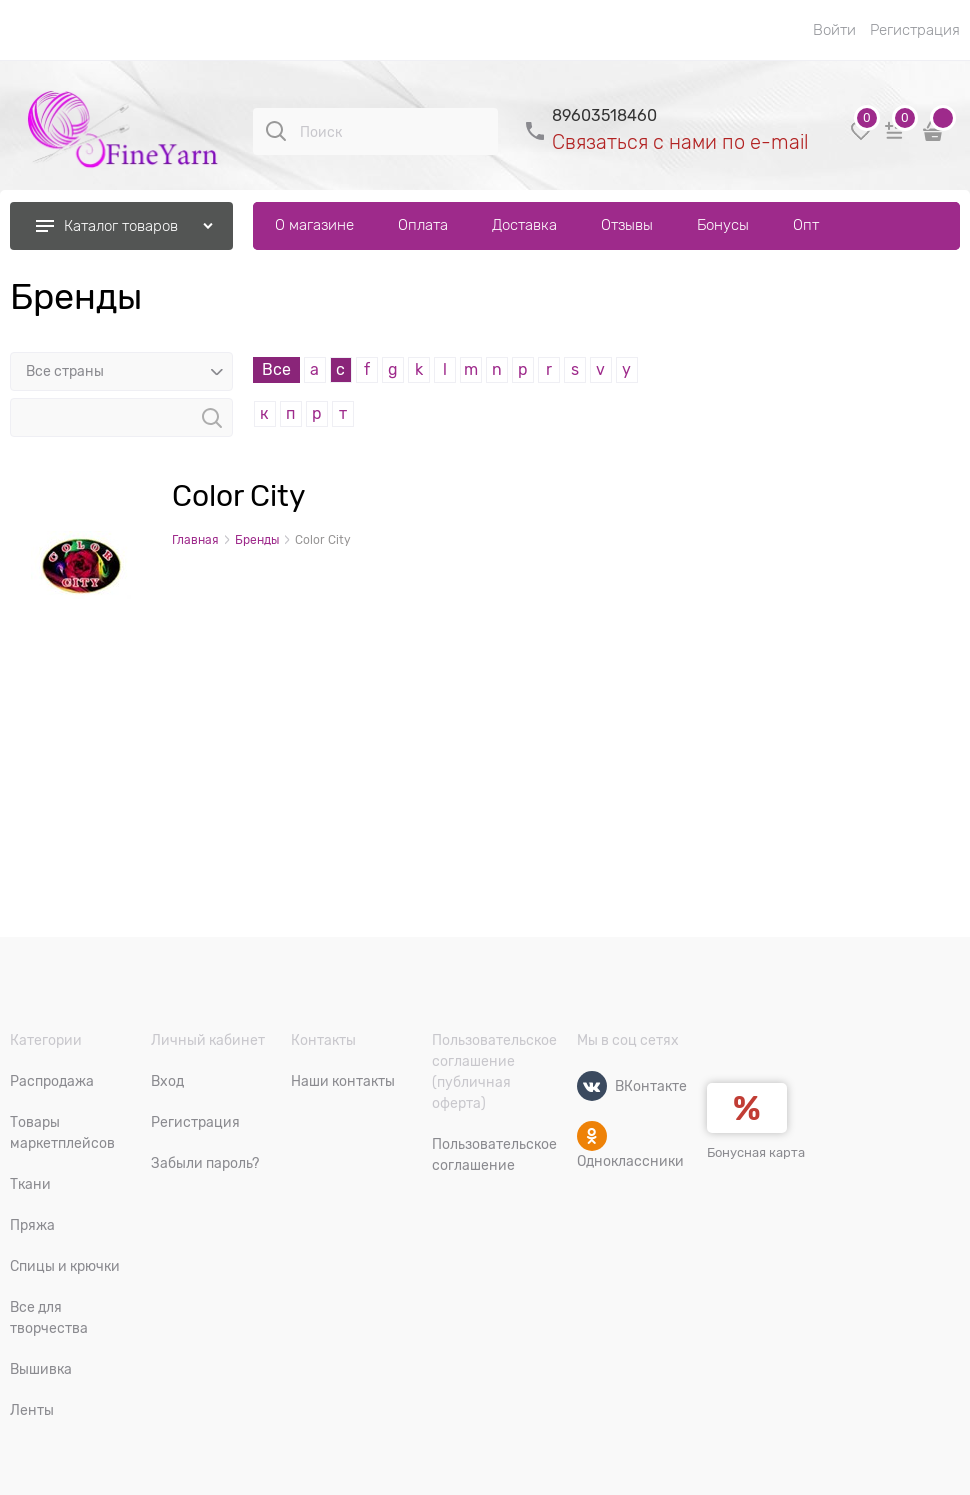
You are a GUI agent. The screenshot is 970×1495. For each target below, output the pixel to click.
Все (276, 370)
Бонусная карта (756, 1152)
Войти (834, 30)
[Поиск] (276, 131)
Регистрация (915, 30)
